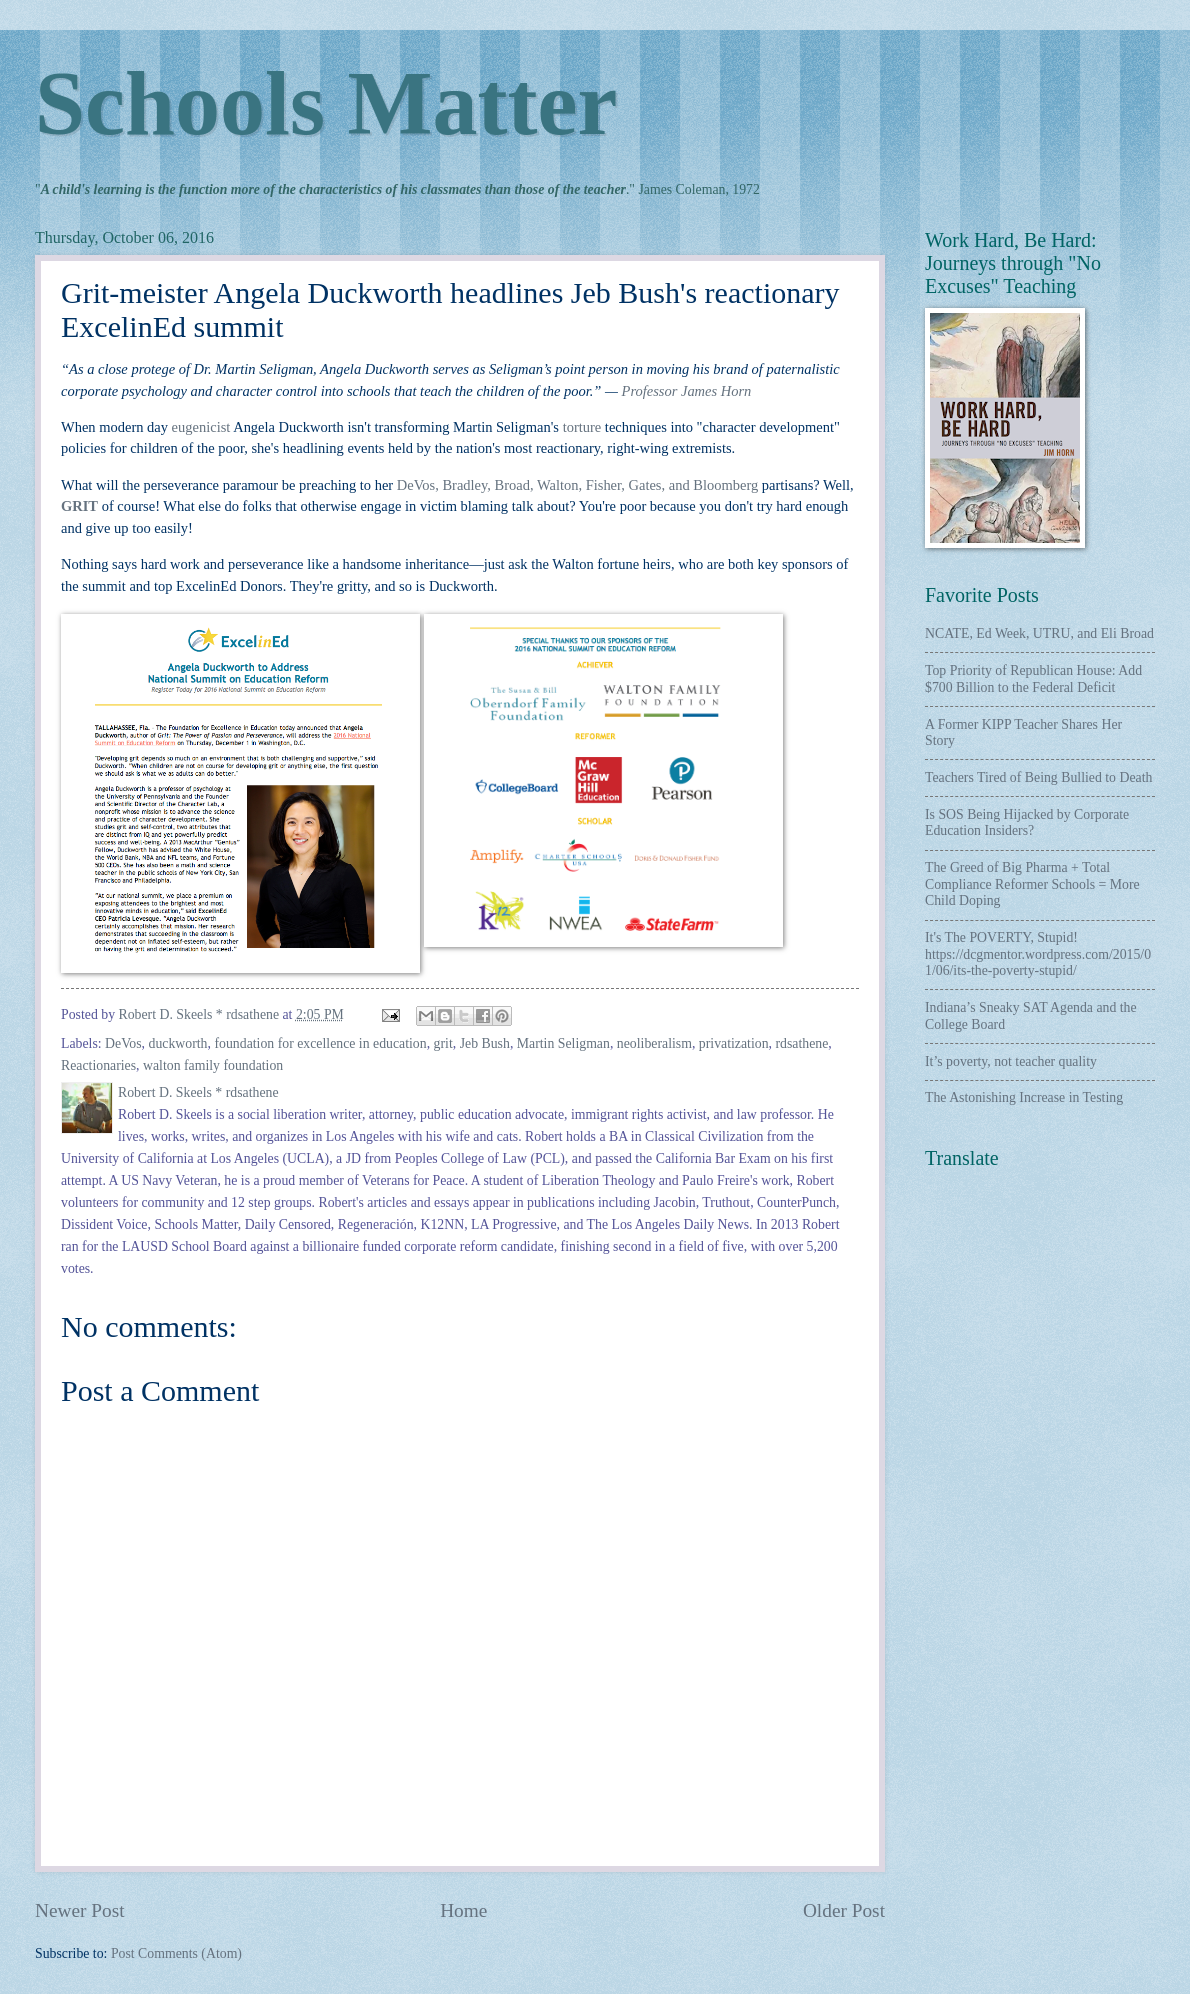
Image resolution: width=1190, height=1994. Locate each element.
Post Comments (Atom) (176, 1953)
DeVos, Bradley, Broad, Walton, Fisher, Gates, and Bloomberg (577, 485)
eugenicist (201, 427)
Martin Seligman (563, 1043)
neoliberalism (654, 1043)
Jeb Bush (485, 1043)
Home (463, 1910)
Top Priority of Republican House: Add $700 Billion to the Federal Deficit (1033, 679)
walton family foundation (213, 1065)
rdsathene (801, 1043)
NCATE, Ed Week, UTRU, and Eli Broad (1039, 633)
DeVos (123, 1043)
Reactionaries (98, 1065)
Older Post (844, 1910)
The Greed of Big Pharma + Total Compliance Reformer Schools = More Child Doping (1032, 884)
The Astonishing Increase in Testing (1024, 1097)
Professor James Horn (687, 391)
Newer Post (80, 1910)
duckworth (178, 1043)
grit (443, 1043)
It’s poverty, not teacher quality (1011, 1061)
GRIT (79, 506)
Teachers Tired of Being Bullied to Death (1038, 777)
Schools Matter (326, 103)
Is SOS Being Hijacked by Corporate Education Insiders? (1027, 823)
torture (582, 427)
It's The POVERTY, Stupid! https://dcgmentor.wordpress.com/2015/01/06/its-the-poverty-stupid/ (1038, 954)
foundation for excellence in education (320, 1043)
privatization (734, 1043)
